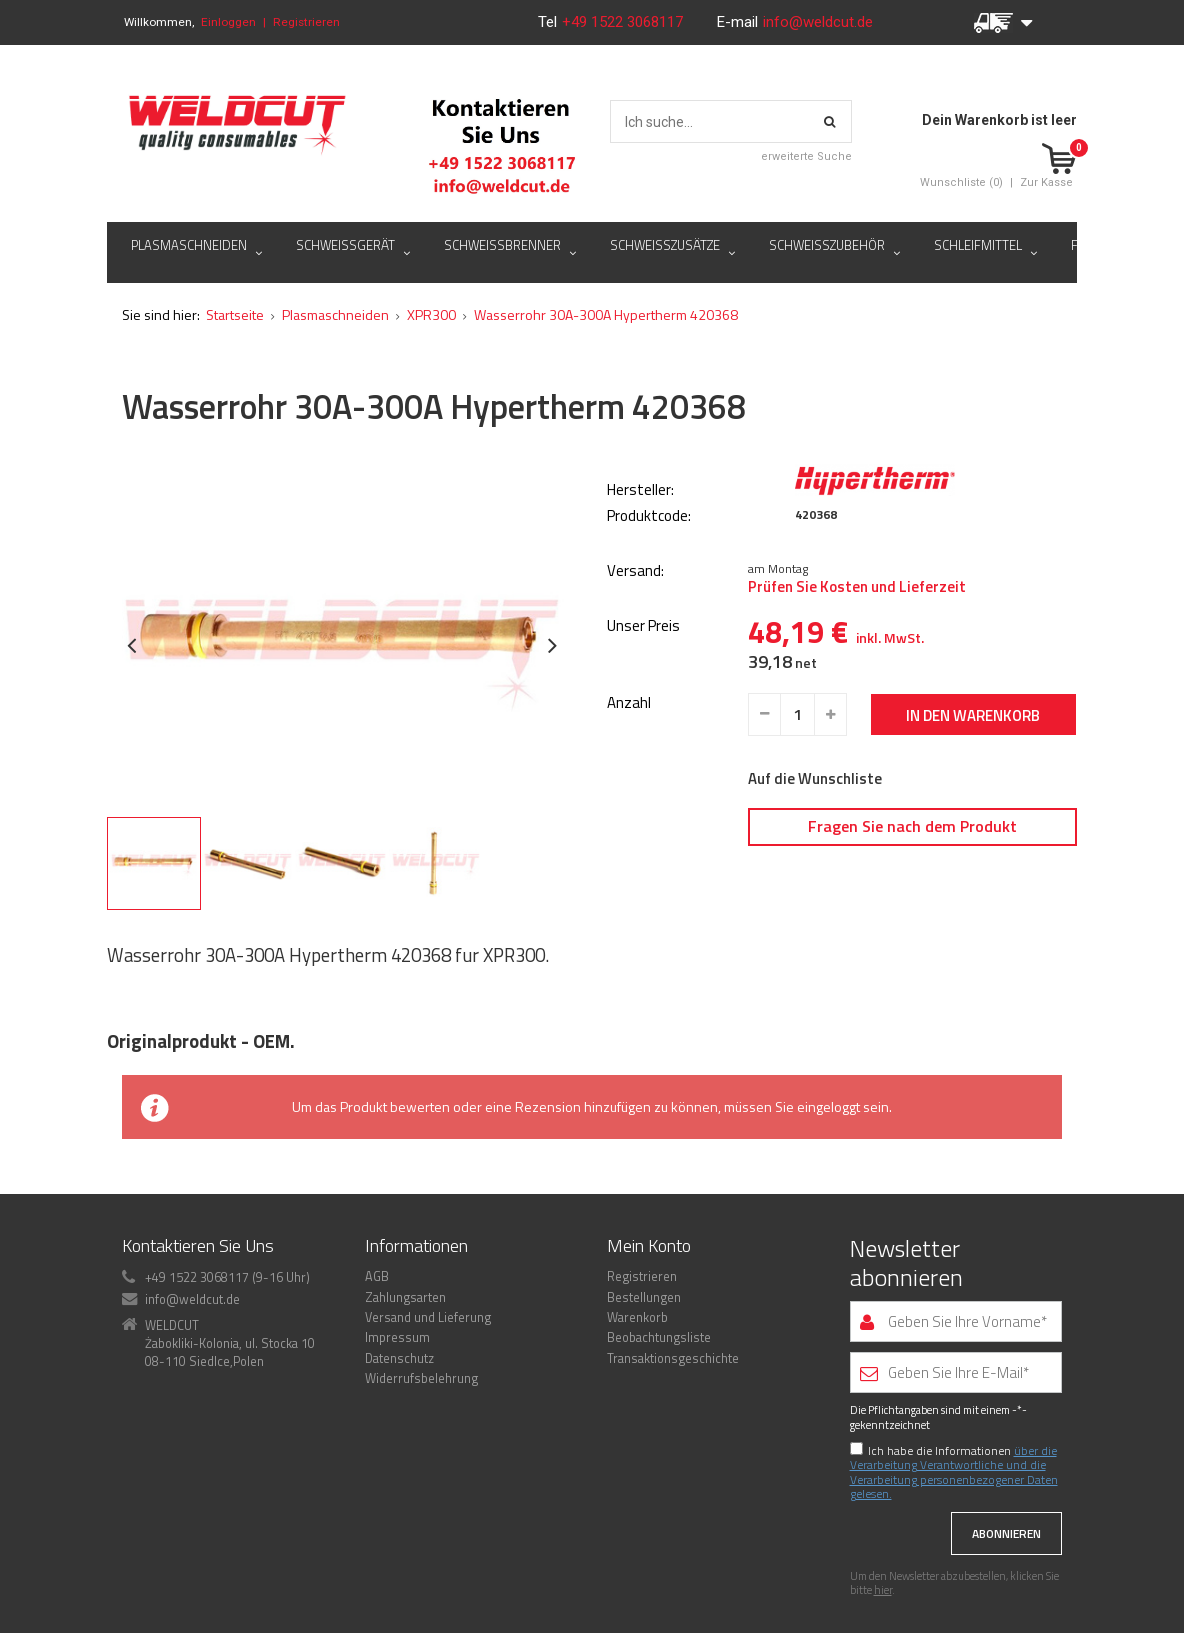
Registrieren (306, 22)
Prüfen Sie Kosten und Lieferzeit (857, 587)
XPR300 (431, 314)
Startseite (235, 314)
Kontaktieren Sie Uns (198, 1245)
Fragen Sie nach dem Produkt (912, 826)
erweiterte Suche (806, 156)
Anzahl (629, 703)
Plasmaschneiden (335, 314)
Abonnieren (1006, 1533)
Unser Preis (643, 626)
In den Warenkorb (973, 715)
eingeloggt (828, 1106)
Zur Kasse (1046, 182)
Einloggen (228, 22)
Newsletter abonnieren (906, 1263)
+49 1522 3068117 (624, 22)
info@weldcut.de (818, 22)
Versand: (635, 571)
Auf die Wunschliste (815, 779)
